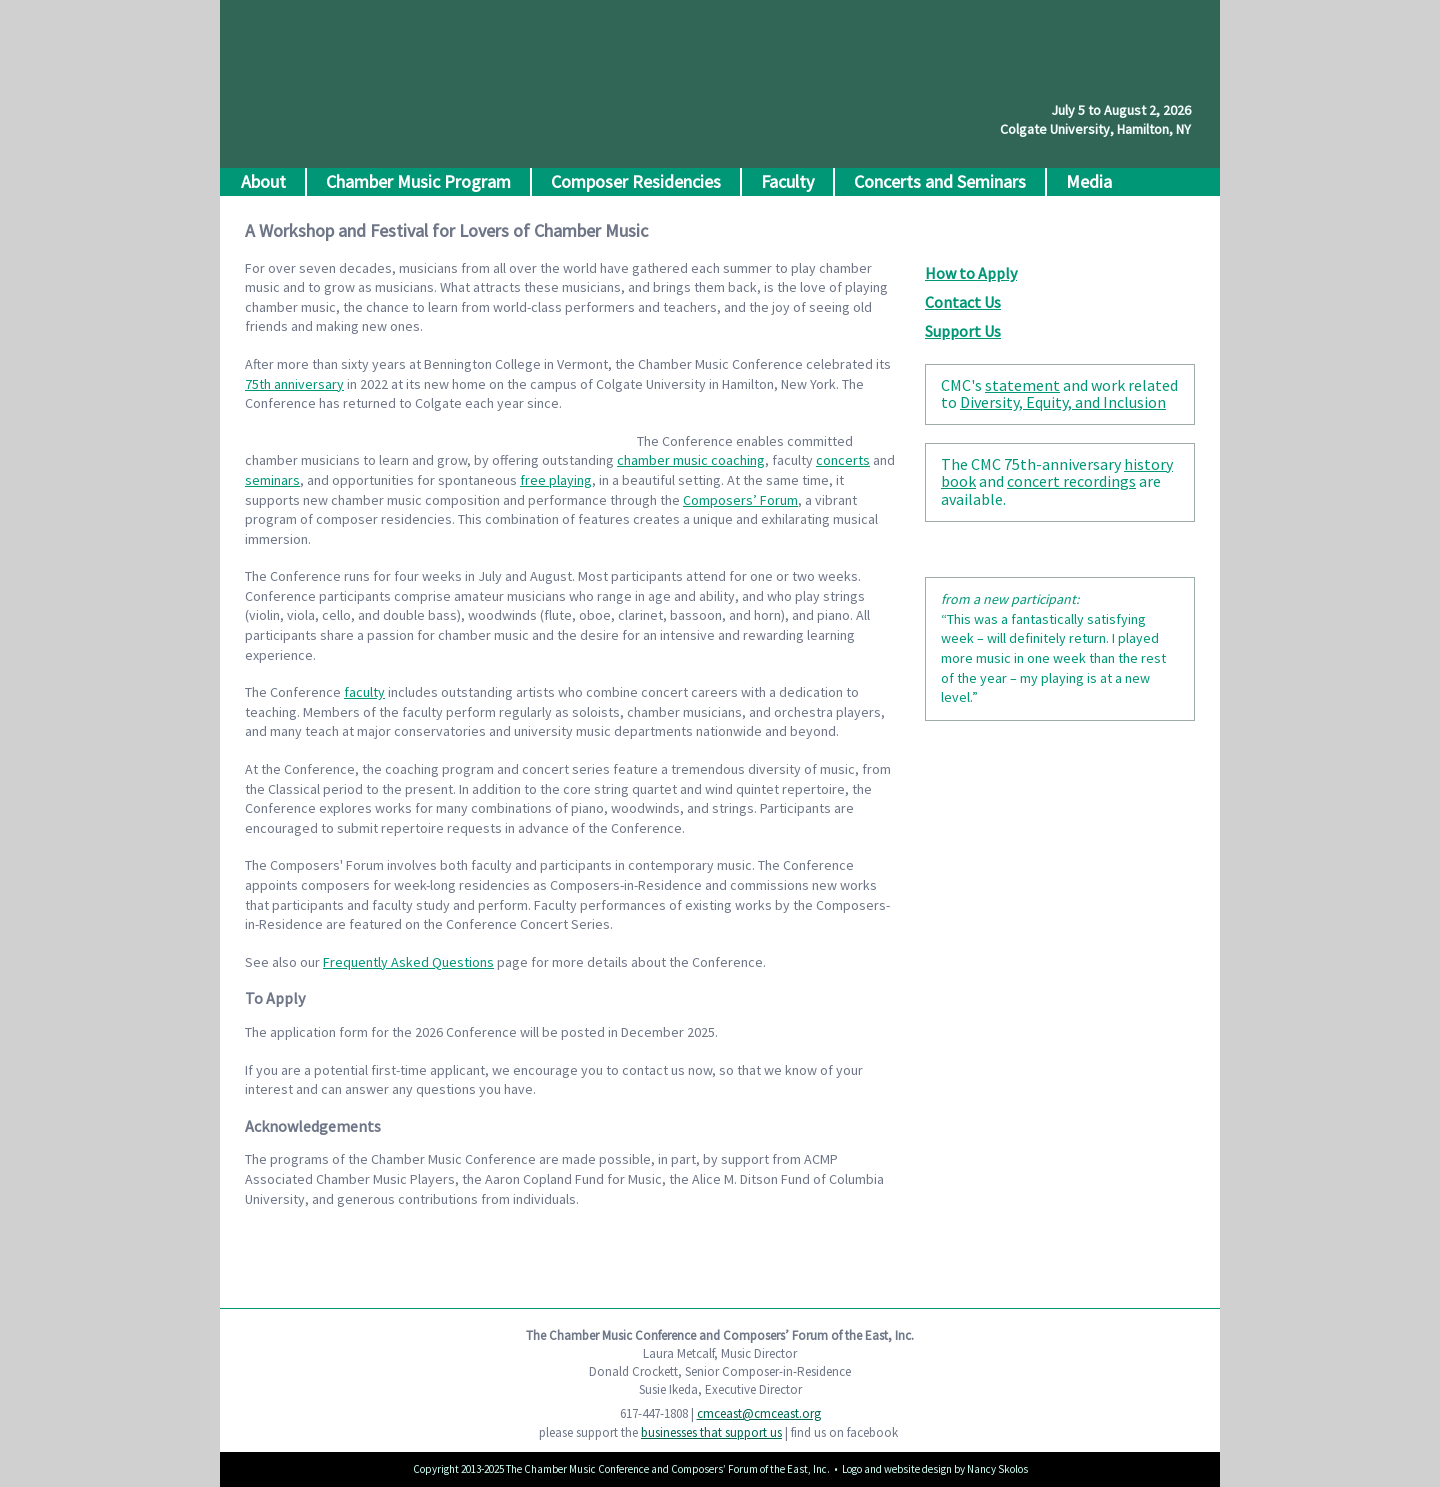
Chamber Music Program (418, 181)
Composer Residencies (636, 181)
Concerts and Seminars (940, 181)
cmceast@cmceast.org (759, 1413)
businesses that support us (711, 1432)
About (263, 181)
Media (1089, 181)
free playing (556, 480)
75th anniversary (294, 384)
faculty (364, 692)
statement (1022, 385)
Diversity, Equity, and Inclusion (1063, 402)
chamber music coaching (691, 460)
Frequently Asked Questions (408, 962)
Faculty (787, 181)
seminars (272, 480)
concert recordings (1071, 481)
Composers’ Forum (740, 500)
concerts (843, 460)
